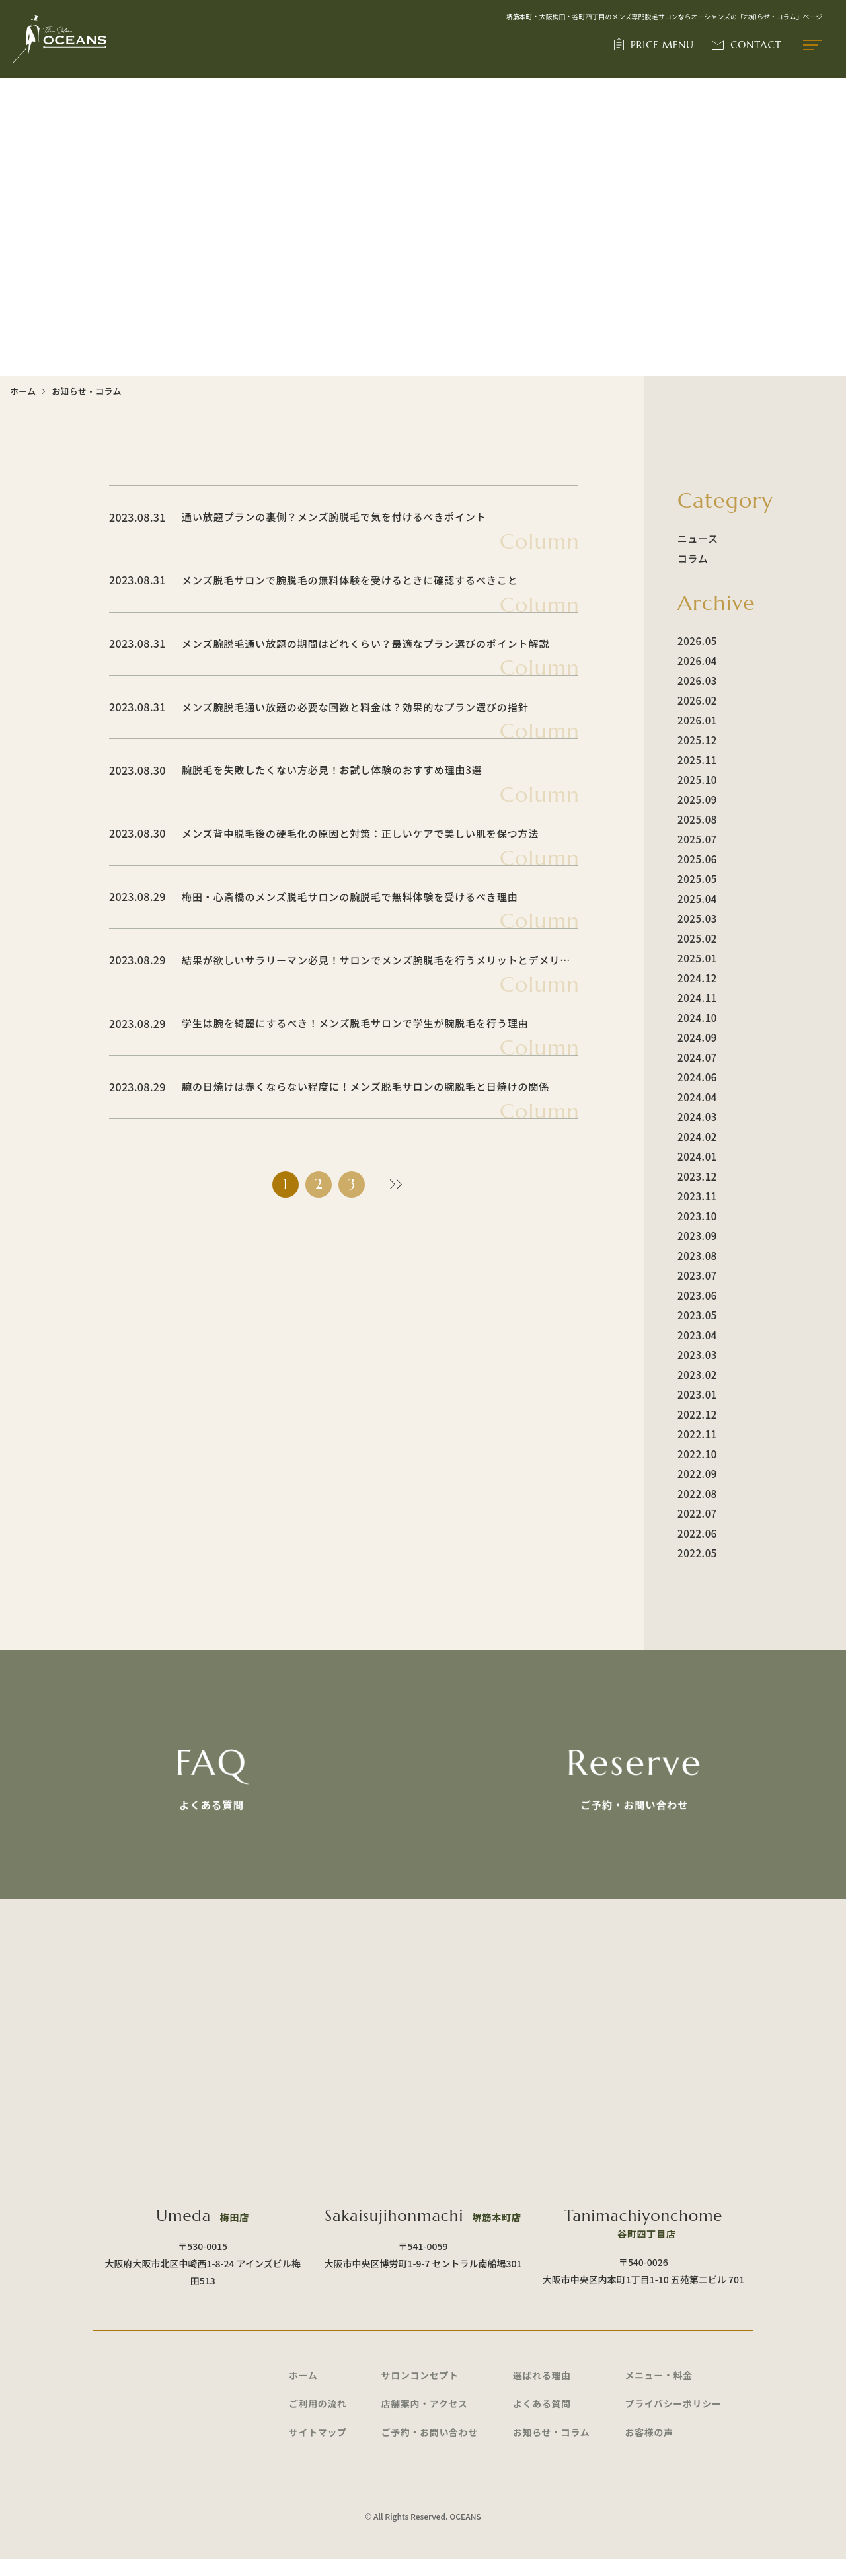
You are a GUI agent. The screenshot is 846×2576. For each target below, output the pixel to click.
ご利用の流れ (318, 2419)
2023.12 (697, 1176)
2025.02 (697, 938)
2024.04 (697, 1097)
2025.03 (697, 918)
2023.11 (697, 1196)
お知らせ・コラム (552, 2448)
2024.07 (697, 1057)
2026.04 (697, 661)
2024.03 (697, 1117)
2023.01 (697, 1394)
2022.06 (697, 1533)
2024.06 (697, 1077)
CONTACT (756, 44)
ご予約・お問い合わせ (430, 2448)
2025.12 (697, 740)
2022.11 (697, 1434)
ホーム (23, 391)
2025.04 (697, 899)
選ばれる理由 (542, 2390)
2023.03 (697, 1355)
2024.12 (697, 978)
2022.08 (697, 1494)
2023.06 (697, 1295)
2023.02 (697, 1375)
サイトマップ (318, 2448)
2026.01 (697, 720)
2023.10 (697, 1216)
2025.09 (697, 799)
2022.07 (697, 1513)
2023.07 (697, 1275)
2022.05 (697, 1553)
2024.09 (697, 1037)
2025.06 (697, 859)
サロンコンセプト (420, 2390)
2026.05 (697, 641)
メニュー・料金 (659, 2390)
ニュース (697, 538)
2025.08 (697, 819)
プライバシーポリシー (674, 2419)
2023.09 (697, 1236)
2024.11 (697, 998)
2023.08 (697, 1256)
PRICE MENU (663, 44)
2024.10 (697, 1018)
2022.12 (697, 1414)
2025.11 (697, 760)
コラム (692, 558)
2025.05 (697, 879)
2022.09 (697, 1474)
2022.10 (697, 1454)
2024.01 (697, 1156)
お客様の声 (649, 2448)
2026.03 (697, 680)
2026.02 (697, 700)
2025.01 (697, 958)
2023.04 (697, 1335)
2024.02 (697, 1137)
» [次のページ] (393, 1186)
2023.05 (697, 1315)
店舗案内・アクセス (425, 2419)
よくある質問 (542, 2419)
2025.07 (697, 839)
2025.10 (697, 780)
